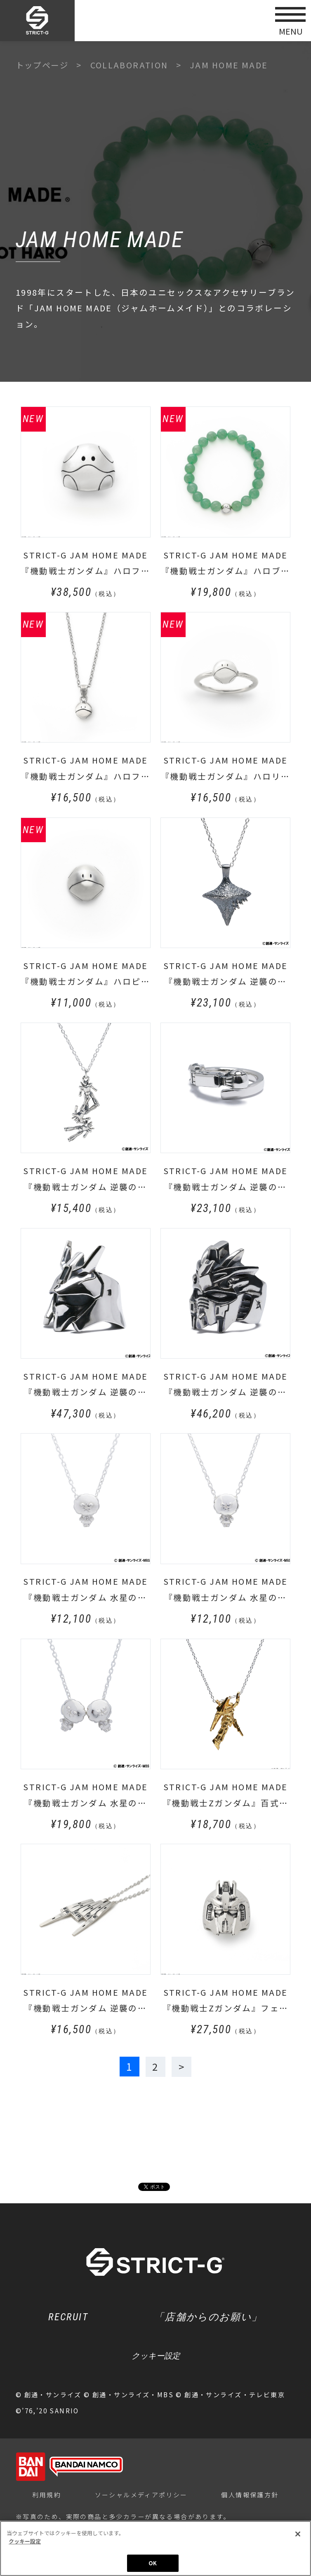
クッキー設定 (156, 2357)
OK (152, 2563)
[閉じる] (298, 2534)
